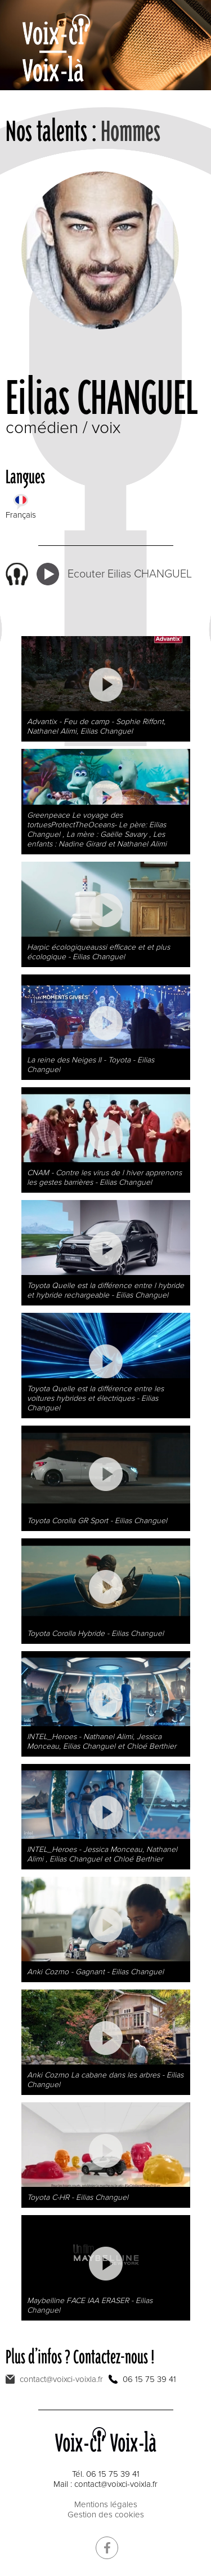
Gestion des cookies (106, 2514)
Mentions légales (105, 2504)
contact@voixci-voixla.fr (61, 2379)
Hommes (130, 131)
